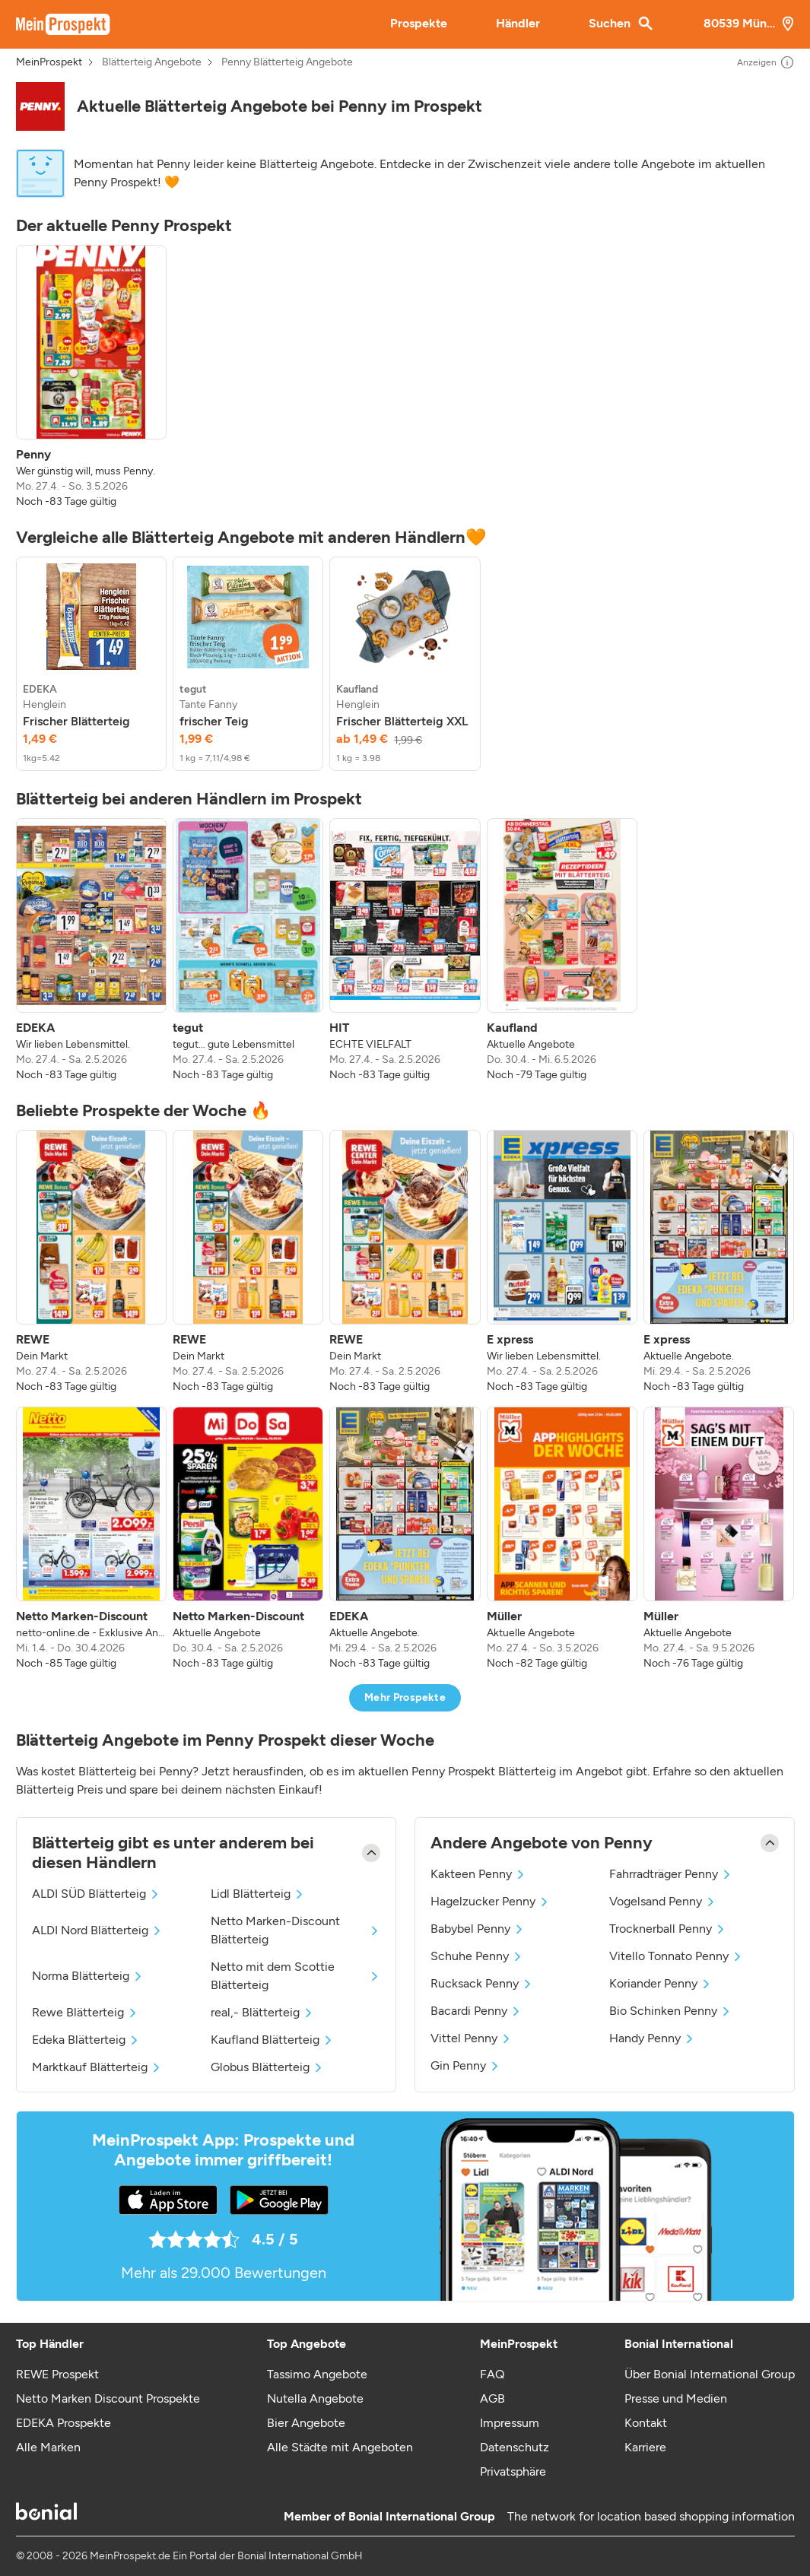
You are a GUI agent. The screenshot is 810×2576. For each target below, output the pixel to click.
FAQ (492, 2374)
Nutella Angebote (315, 2398)
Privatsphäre (513, 2471)
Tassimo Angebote (317, 2374)
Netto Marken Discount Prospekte (108, 2398)
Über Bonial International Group (709, 2374)
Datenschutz (514, 2447)
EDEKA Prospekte (63, 2423)
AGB (492, 2398)
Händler (518, 23)
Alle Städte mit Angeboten (340, 2447)
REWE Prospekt (57, 2374)
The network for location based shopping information (651, 2516)
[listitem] (91, 377)
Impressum (509, 2423)
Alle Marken (48, 2447)
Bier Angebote (306, 2423)
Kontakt (645, 2423)
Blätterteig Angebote (152, 62)
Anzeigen (766, 62)
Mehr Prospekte (405, 1697)
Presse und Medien (675, 2398)
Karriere (645, 2447)
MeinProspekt (49, 62)
